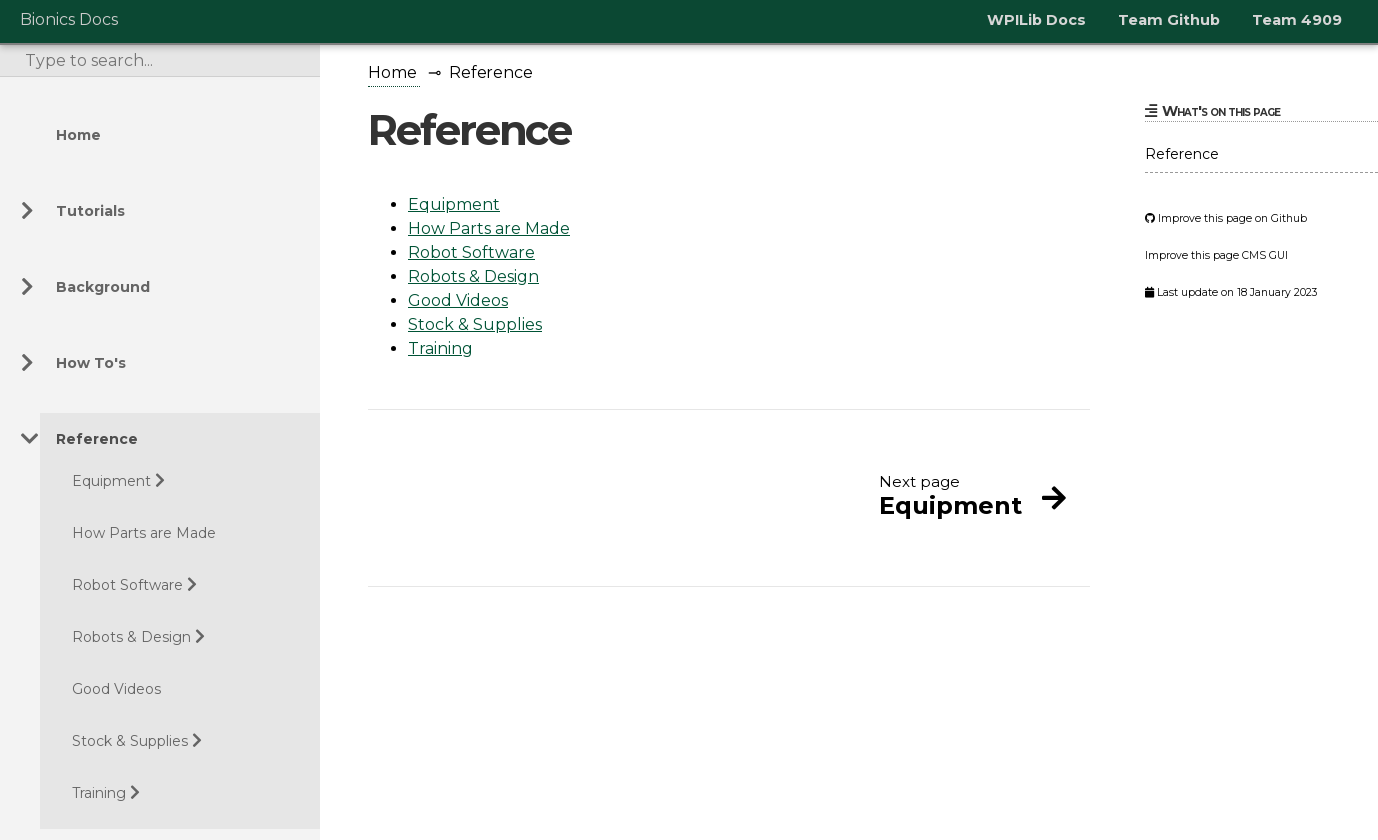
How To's (91, 363)
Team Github (1169, 20)
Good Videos (116, 689)
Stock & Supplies (130, 741)
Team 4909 (1297, 20)
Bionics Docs (69, 19)
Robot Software (127, 585)
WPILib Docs (1036, 20)
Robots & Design (131, 637)
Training (99, 793)
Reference (97, 439)
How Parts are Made (144, 533)
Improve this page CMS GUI (1216, 255)
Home (78, 135)
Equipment (111, 481)
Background (103, 287)
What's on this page (1212, 111)
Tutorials (90, 211)
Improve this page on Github (1226, 218)
